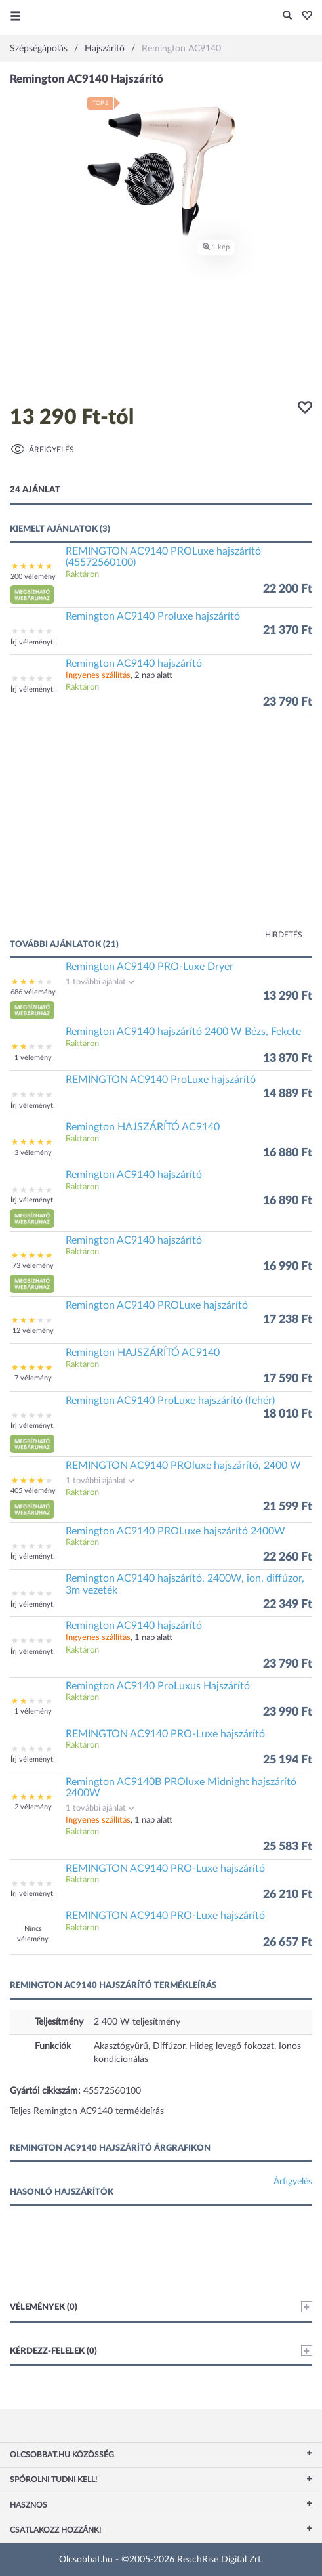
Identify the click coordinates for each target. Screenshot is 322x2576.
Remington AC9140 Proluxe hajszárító (153, 616)
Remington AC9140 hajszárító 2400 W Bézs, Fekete (183, 1031)
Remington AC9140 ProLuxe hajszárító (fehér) (170, 1400)
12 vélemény (33, 1330)
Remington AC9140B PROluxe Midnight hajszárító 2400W (181, 1788)
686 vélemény (33, 992)
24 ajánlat (35, 490)
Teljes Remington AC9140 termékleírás (87, 2111)
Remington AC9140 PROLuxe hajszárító (157, 1305)
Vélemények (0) (161, 2306)
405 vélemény (33, 1490)
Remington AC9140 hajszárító (134, 663)
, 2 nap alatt (119, 675)
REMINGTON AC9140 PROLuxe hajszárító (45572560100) (163, 557)
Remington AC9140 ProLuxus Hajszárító (158, 1686)
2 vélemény (33, 1807)
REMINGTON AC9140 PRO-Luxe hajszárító (165, 1734)
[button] (303, 16)
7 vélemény (33, 1378)
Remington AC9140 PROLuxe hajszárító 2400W (175, 1531)
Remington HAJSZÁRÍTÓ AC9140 (143, 1127)
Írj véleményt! (32, 642)
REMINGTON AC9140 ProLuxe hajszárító (161, 1079)
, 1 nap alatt (119, 1638)
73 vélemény (33, 1265)
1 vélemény (33, 1057)
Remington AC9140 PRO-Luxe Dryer (149, 966)
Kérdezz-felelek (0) (161, 2350)
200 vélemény (33, 576)
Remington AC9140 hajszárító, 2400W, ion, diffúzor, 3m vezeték (185, 1584)
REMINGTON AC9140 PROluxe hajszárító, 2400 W (183, 1465)
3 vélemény (33, 1152)
